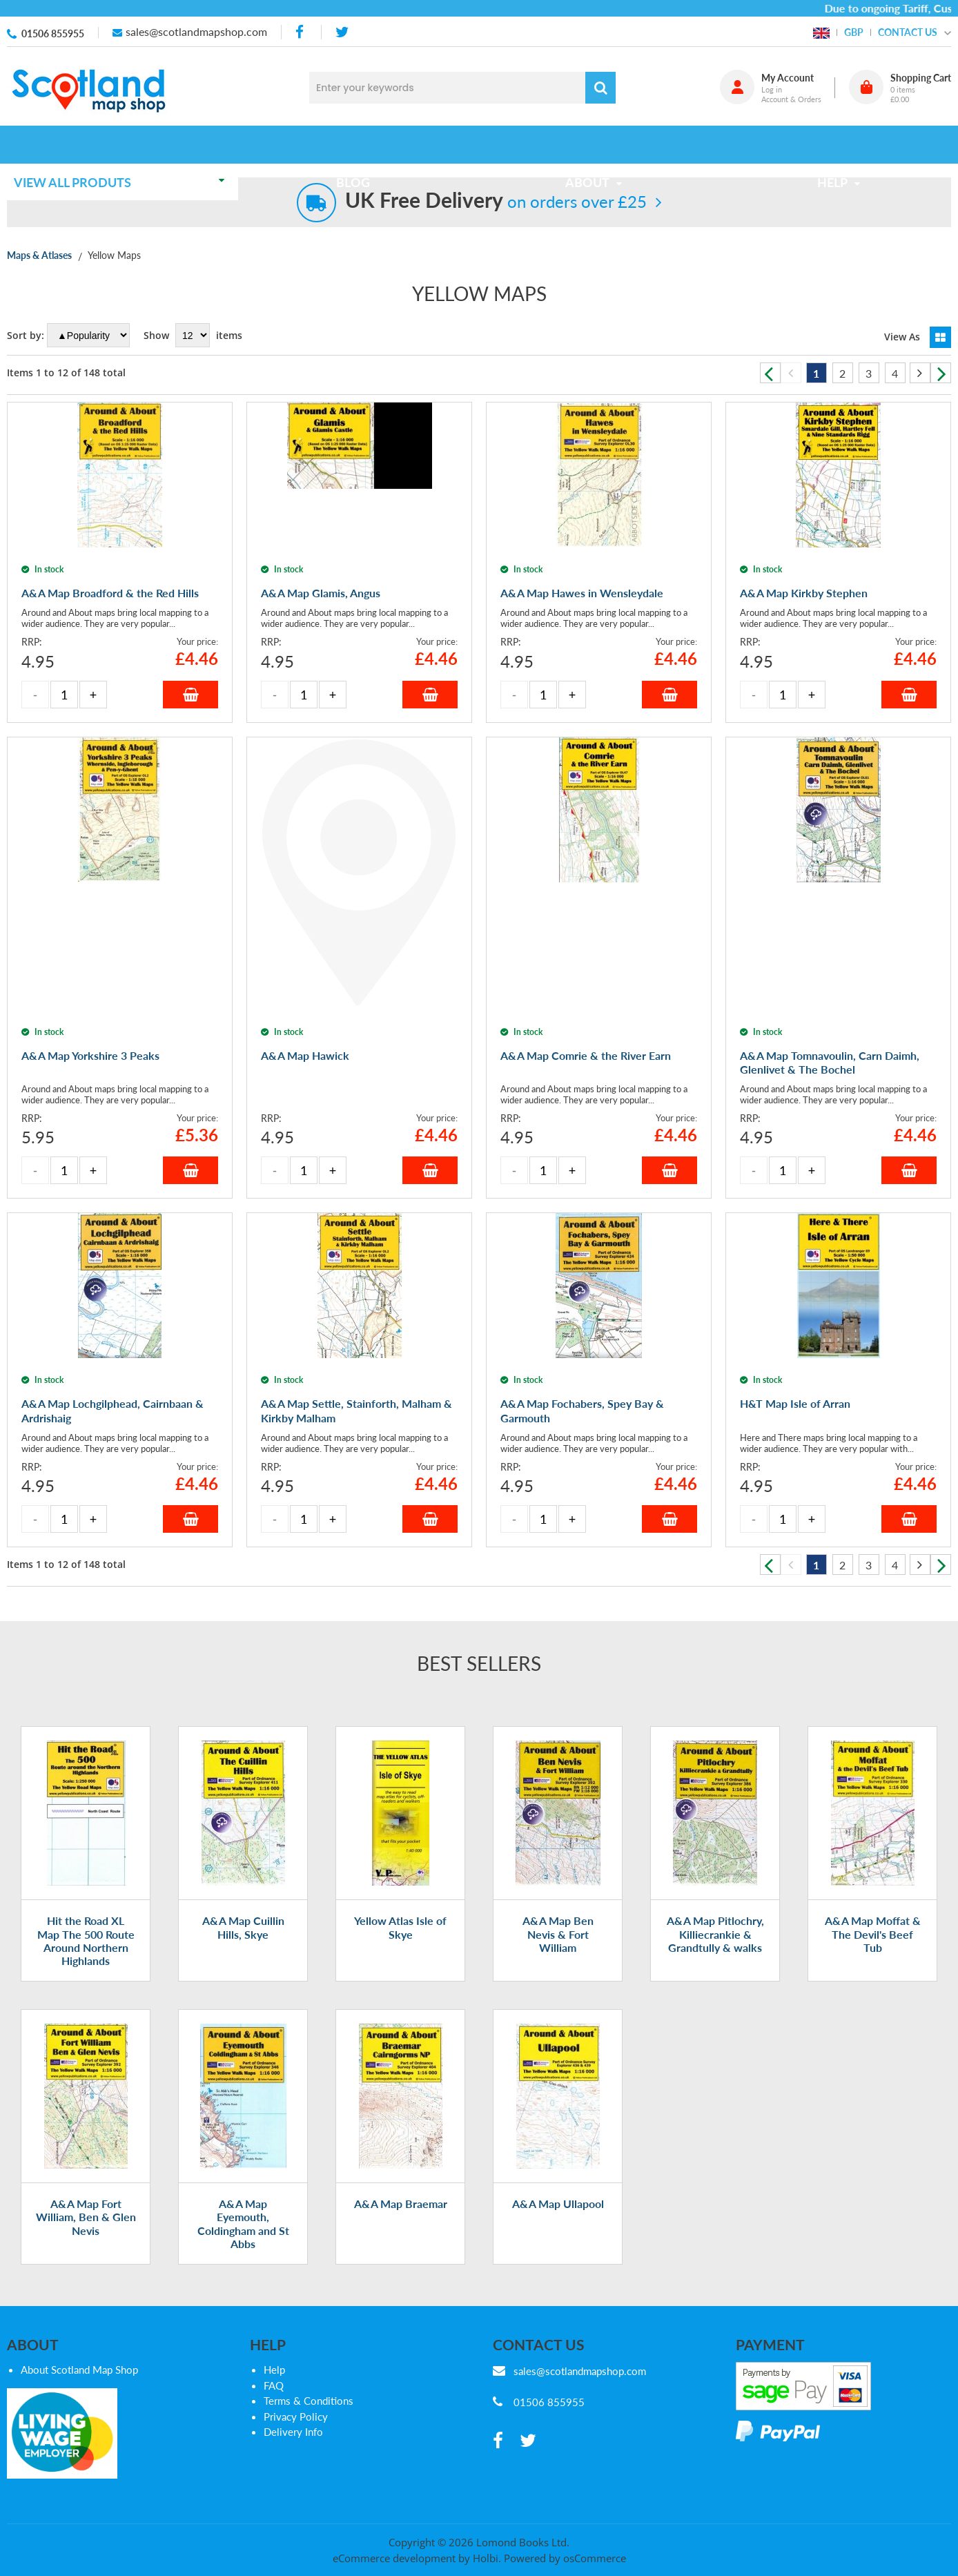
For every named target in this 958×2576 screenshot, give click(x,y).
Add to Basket (190, 822)
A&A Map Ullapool (558, 2316)
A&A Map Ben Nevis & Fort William (558, 2047)
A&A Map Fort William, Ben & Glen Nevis (86, 2330)
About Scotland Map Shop (79, 2483)
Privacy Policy (296, 2530)
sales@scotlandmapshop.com (196, 31)
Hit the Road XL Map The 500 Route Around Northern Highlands (86, 2054)
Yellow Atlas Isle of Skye (400, 2041)
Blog (357, 144)
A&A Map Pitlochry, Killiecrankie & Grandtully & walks (715, 2047)
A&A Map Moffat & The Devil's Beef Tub (873, 2047)
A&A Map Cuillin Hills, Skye (243, 2041)
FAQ (274, 2498)
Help (274, 2483)
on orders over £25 (496, 201)
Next (940, 372)
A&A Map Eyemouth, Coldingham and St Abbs (243, 2336)
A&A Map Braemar (400, 2316)
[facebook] (301, 32)
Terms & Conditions (308, 2514)
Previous (770, 372)
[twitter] (342, 32)
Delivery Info (293, 2545)
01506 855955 (52, 33)
